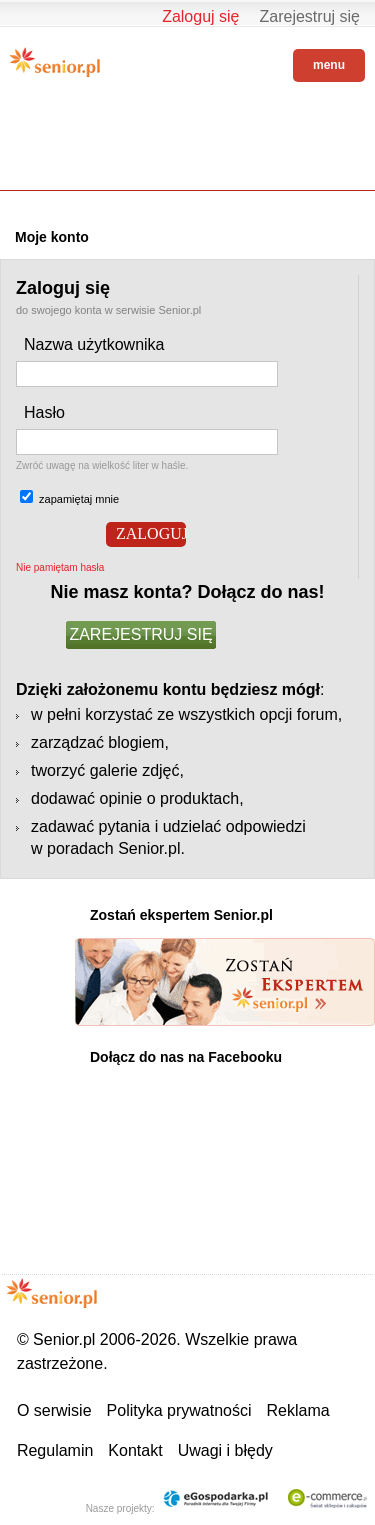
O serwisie (54, 1410)
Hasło (44, 412)
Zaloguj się (200, 16)
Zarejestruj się (310, 16)
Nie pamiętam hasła (60, 567)
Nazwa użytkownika (94, 344)
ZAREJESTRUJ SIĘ (140, 634)
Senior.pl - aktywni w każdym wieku (55, 62)
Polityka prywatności (179, 1410)
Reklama (298, 1410)
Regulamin (55, 1450)
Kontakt (135, 1450)
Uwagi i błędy (225, 1450)
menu (329, 65)
